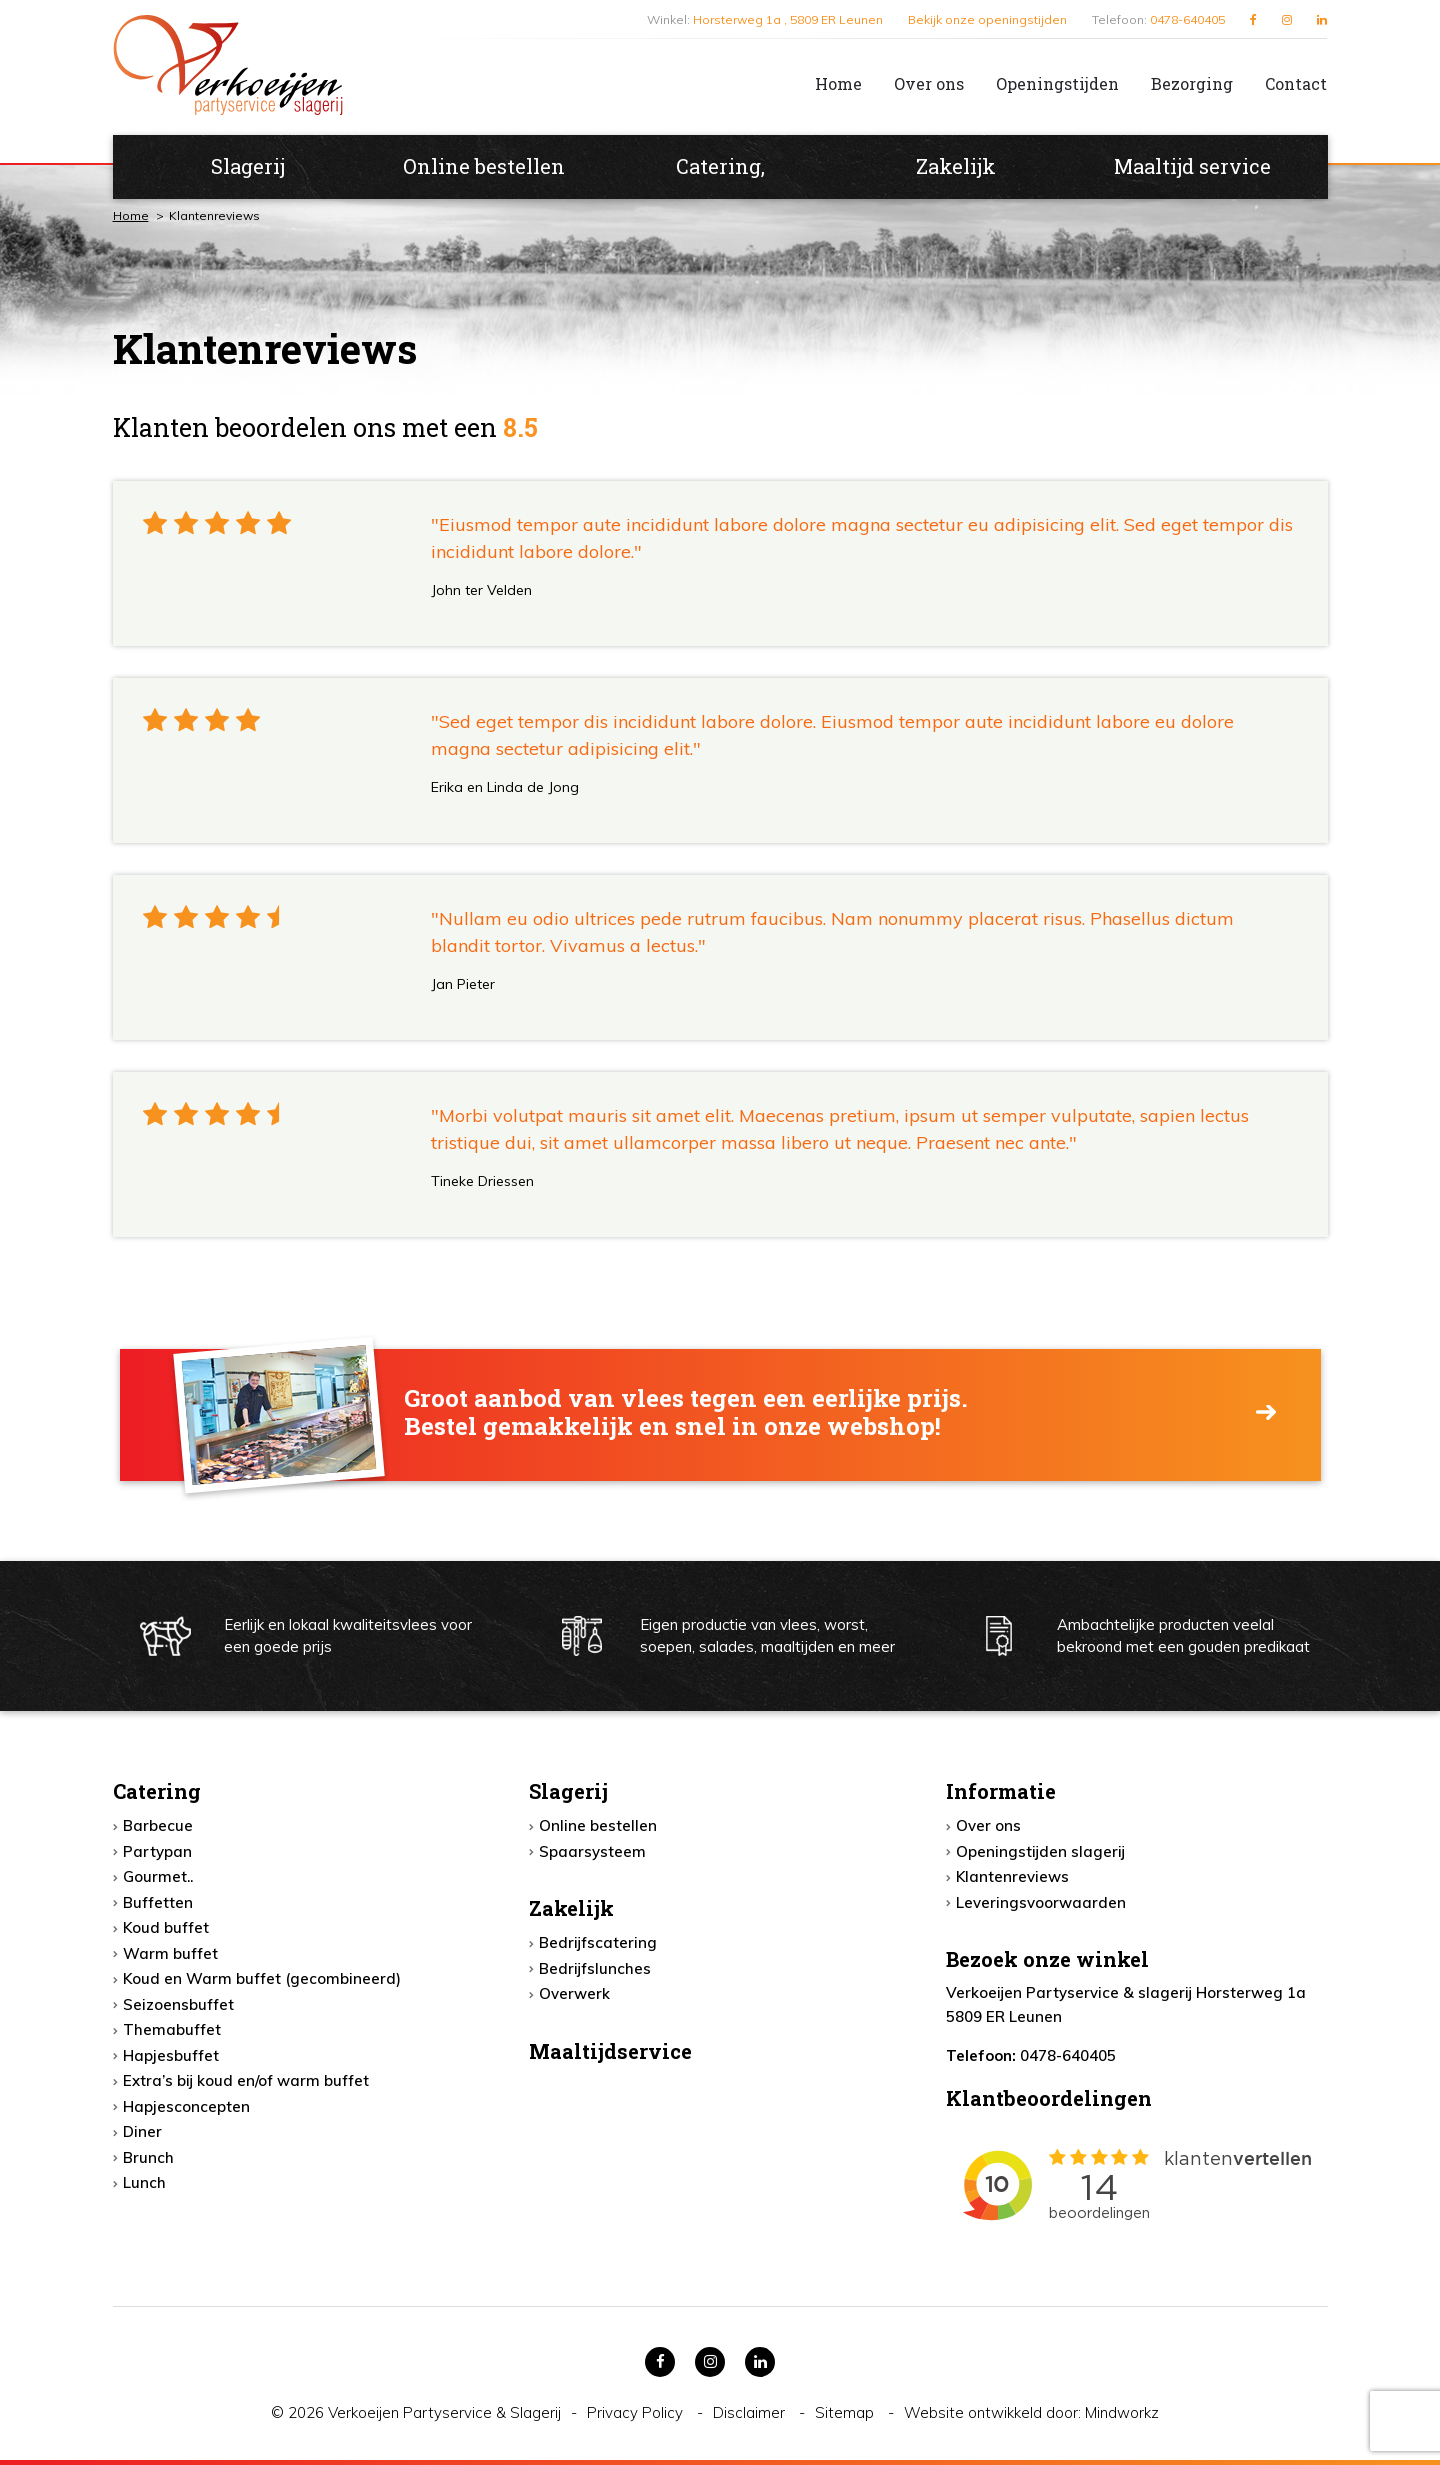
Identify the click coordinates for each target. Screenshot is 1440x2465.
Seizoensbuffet (178, 2004)
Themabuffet (172, 2029)
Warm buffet (170, 1953)
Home (838, 83)
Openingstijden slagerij (1040, 1851)
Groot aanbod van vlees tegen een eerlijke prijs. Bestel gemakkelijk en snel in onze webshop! (686, 1413)
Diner (142, 2131)
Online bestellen (484, 166)
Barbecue (158, 1825)
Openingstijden (1057, 83)
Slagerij (248, 166)
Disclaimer (751, 2412)
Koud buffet (166, 1927)
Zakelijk (956, 166)
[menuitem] (822, 84)
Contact (1296, 83)
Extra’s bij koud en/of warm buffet (246, 2080)
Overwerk (574, 1993)
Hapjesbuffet (171, 2055)
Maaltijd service (1192, 166)
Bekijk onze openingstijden (987, 19)
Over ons (929, 83)
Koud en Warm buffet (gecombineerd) (262, 1978)
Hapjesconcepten (186, 2106)
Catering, (720, 166)
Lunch (144, 2182)
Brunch (148, 2157)
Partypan (157, 1851)
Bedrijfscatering (598, 1942)
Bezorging (1192, 83)
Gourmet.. (158, 1876)
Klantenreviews (1012, 1876)
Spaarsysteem (592, 1851)
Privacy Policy (637, 2412)
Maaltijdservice (610, 2051)
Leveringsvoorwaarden (1041, 1902)
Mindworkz (1122, 2412)
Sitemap (846, 2412)
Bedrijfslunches (595, 1968)
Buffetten (158, 1902)
